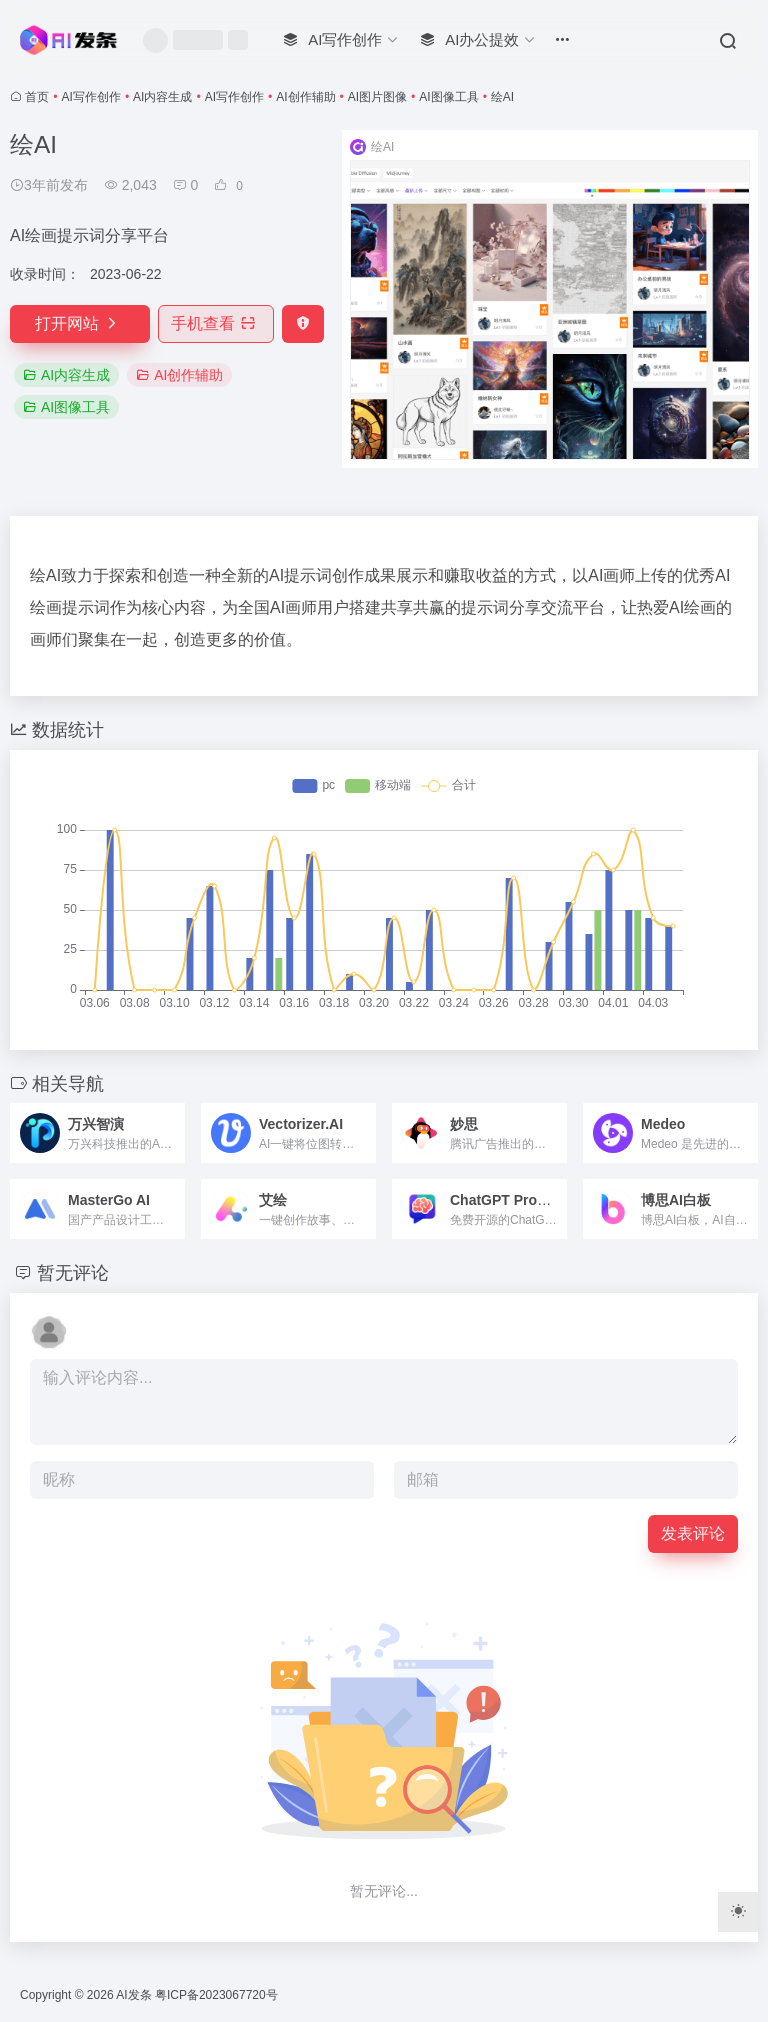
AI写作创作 (91, 97)
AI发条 (133, 1995)
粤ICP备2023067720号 (216, 1995)
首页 (37, 97)
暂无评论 (73, 1273)
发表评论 (693, 1533)
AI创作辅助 (305, 97)
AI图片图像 (377, 97)
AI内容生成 (162, 97)
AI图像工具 (448, 97)
